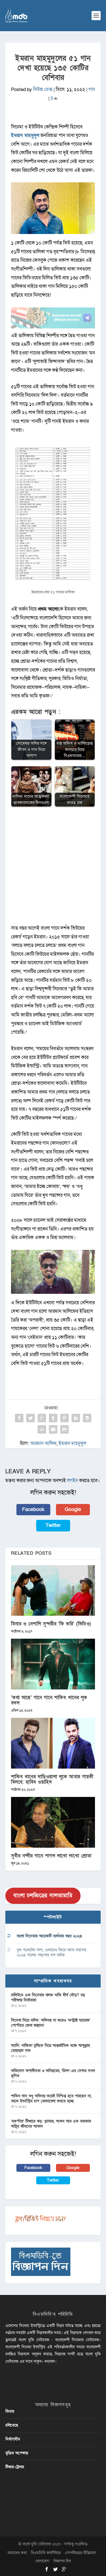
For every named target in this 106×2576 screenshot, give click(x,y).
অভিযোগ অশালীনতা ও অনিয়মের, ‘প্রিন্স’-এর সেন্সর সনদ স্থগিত (53, 2073)
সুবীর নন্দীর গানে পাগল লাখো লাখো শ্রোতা (51, 1856)
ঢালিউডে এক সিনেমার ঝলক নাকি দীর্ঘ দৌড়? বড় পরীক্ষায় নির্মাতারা (48, 1997)
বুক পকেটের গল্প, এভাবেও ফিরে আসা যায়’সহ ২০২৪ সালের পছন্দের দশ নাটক (51, 1952)
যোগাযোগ (42, 2561)
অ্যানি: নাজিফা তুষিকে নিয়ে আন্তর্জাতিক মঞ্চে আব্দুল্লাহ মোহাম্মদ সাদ (50, 2048)
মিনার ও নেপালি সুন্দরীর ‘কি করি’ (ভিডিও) (51, 1624)
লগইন (72, 1480)
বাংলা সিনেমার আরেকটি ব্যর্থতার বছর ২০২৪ (49, 1936)
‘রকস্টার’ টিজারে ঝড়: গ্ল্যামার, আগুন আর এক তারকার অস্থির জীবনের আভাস (51, 2124)
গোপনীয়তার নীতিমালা (80, 2553)
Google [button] (73, 1509)
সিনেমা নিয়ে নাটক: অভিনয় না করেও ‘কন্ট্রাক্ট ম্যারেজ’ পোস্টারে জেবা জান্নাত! (50, 2023)
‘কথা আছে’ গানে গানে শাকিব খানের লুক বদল (49, 1700)
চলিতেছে (11, 2425)
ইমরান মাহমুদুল (25, 135)
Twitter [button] (53, 1525)
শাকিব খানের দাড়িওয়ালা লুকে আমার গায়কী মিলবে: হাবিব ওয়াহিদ (52, 1779)
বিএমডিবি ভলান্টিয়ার (46, 2553)
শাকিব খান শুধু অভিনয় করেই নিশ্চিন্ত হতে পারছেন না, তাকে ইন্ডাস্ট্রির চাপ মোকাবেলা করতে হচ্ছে (51, 2098)
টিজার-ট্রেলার (14, 2467)
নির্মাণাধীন (12, 2439)
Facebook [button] (33, 1509)
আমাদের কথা (17, 2553)
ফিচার (9, 2411)
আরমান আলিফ (43, 1443)
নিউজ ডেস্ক (42, 89)
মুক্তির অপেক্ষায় (16, 2453)
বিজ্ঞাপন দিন (62, 2561)
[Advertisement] (53, 868)
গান (91, 89)
